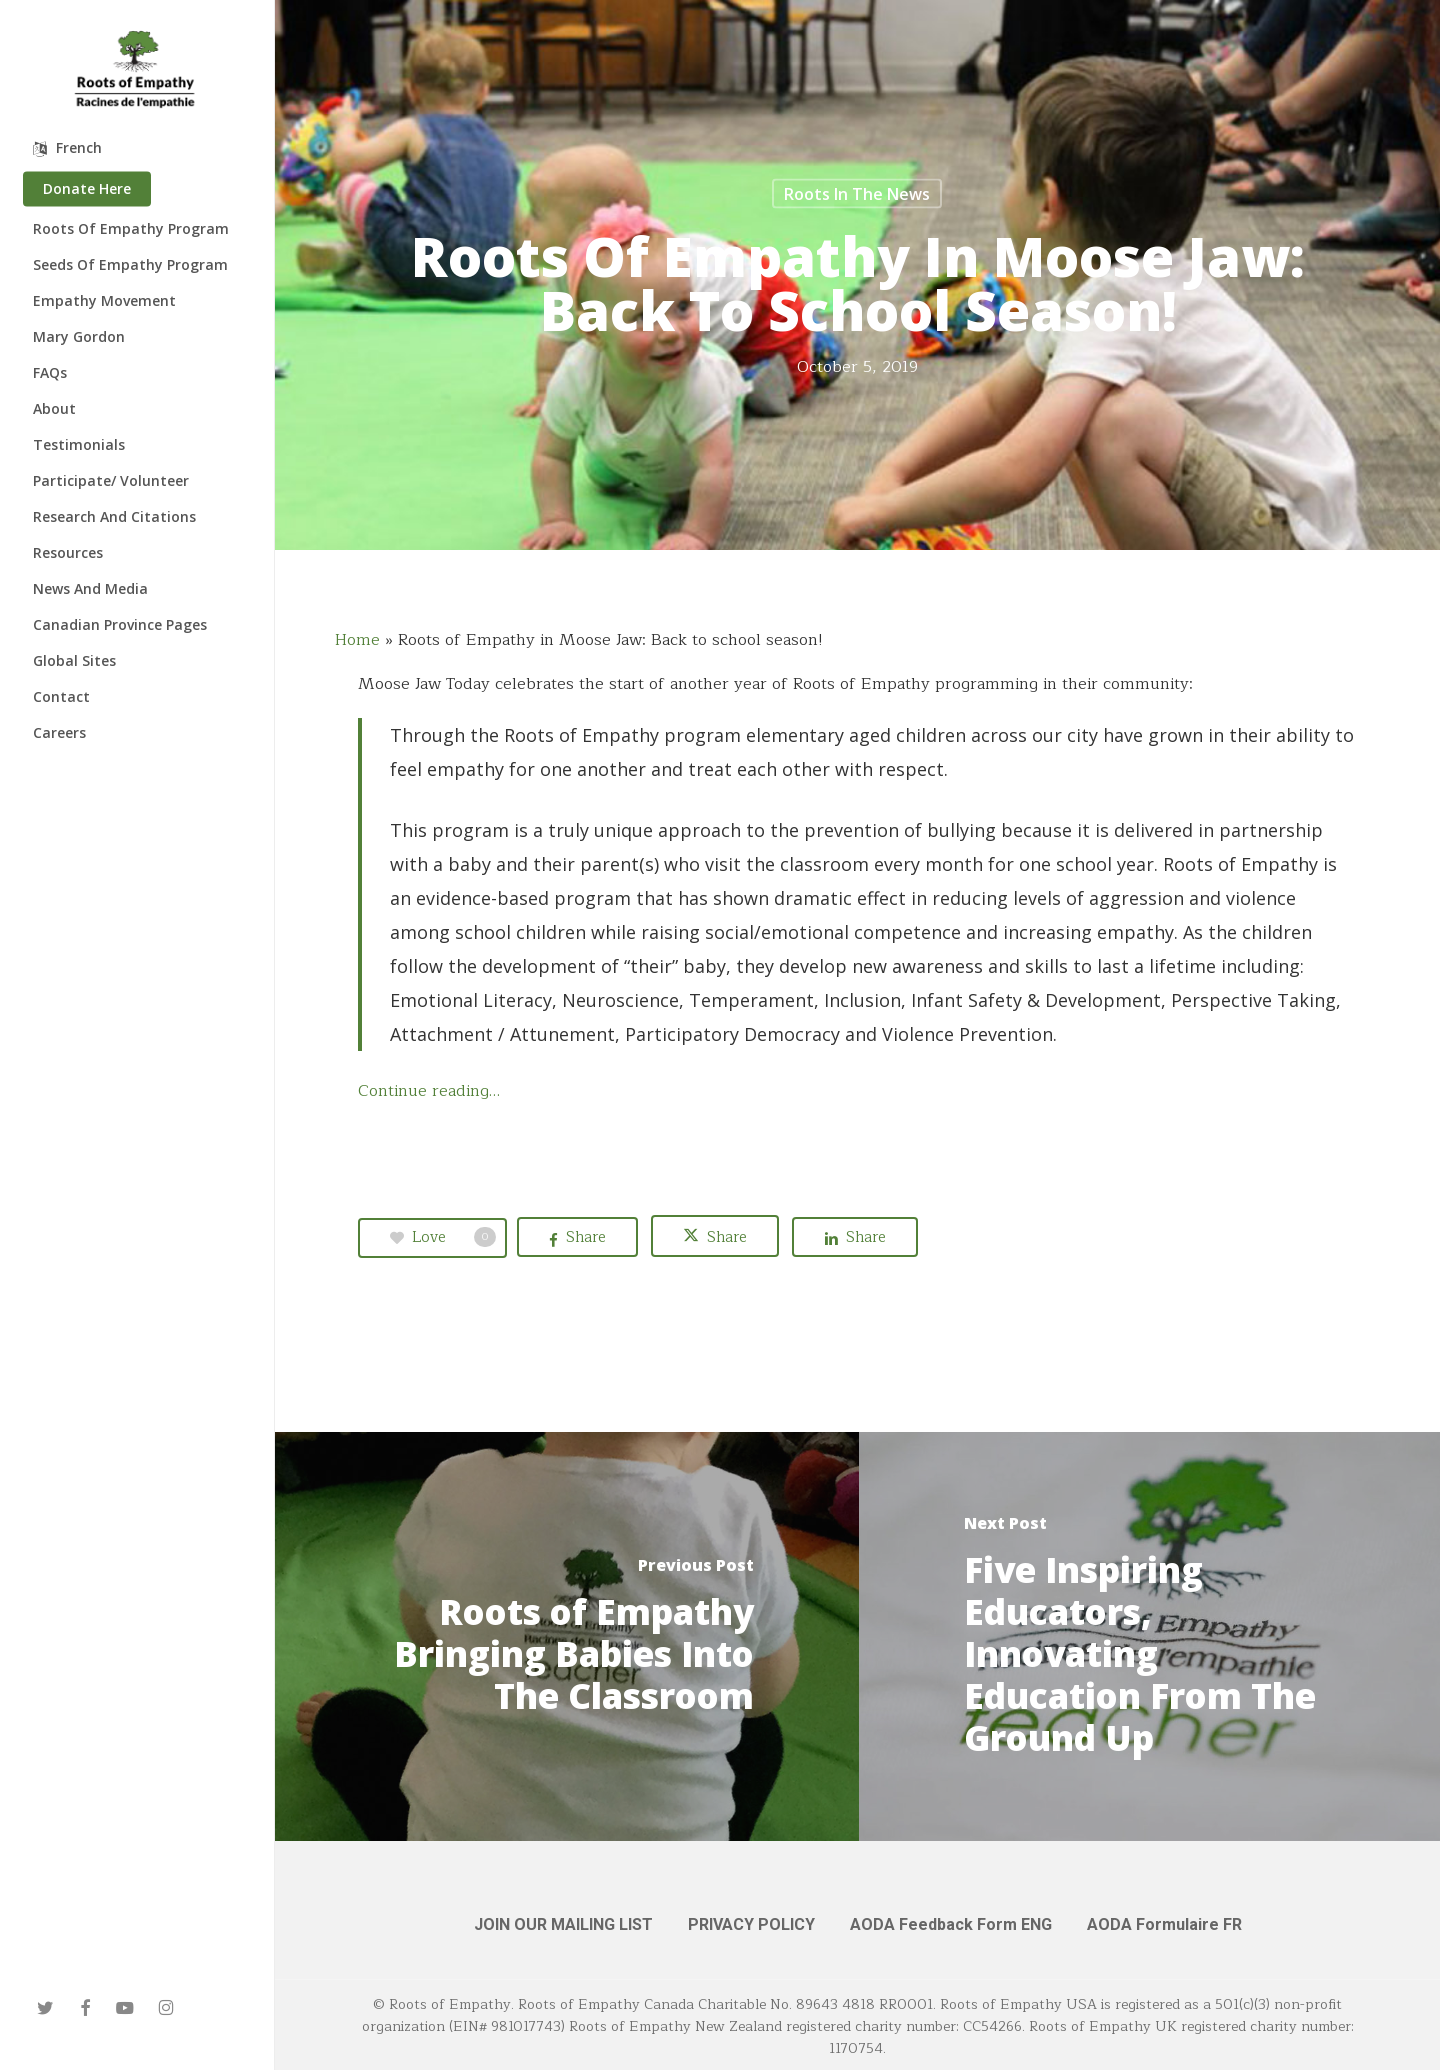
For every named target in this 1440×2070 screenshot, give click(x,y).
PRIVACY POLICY (751, 1924)
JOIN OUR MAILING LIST (563, 1924)
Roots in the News (857, 194)
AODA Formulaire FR (1164, 1924)
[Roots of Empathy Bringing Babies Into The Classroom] (567, 1636)
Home (357, 640)
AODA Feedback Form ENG (951, 1924)
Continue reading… (429, 1091)
